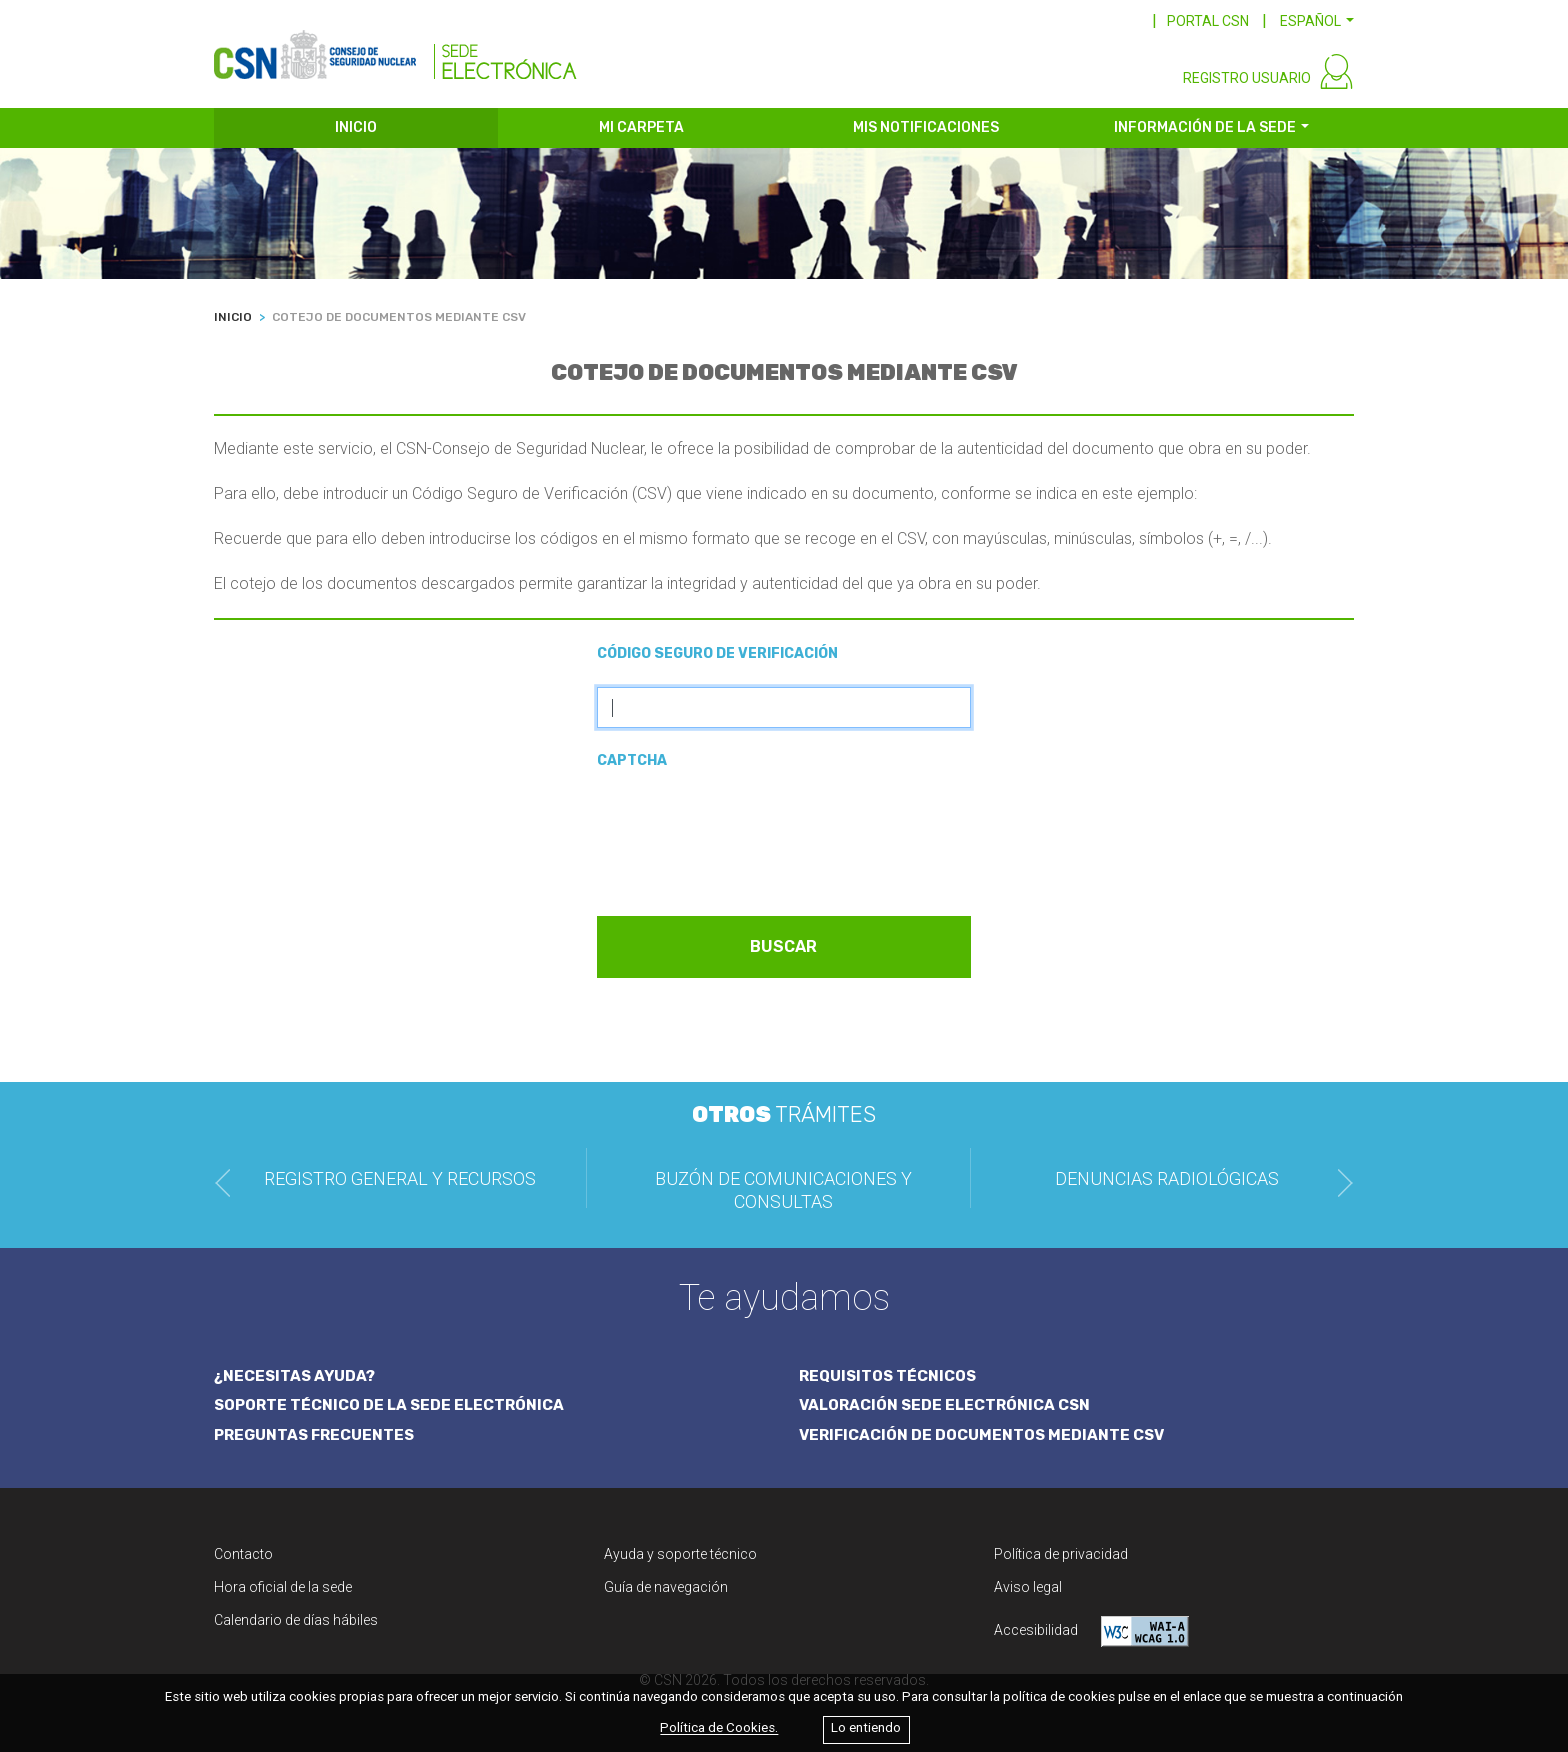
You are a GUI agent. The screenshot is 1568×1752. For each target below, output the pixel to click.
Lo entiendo (866, 1728)
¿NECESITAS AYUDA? (294, 1376)
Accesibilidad (1091, 1631)
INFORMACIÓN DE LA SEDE (1205, 127)
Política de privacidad (1061, 1554)
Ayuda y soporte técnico (680, 1554)
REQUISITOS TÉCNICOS (887, 1376)
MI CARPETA (641, 127)
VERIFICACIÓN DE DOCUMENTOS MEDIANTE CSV (981, 1435)
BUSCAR (783, 946)
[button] (1317, 21)
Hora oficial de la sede (283, 1587)
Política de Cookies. (719, 1728)
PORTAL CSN (1208, 21)
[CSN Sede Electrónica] (395, 47)
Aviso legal (1028, 1587)
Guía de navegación (666, 1587)
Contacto (243, 1554)
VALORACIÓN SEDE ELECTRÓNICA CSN (944, 1405)
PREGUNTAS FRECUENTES (314, 1435)
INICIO (356, 127)
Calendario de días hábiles (296, 1620)
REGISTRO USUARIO (1247, 78)
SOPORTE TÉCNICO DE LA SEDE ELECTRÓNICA (389, 1405)
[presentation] (749, 833)
